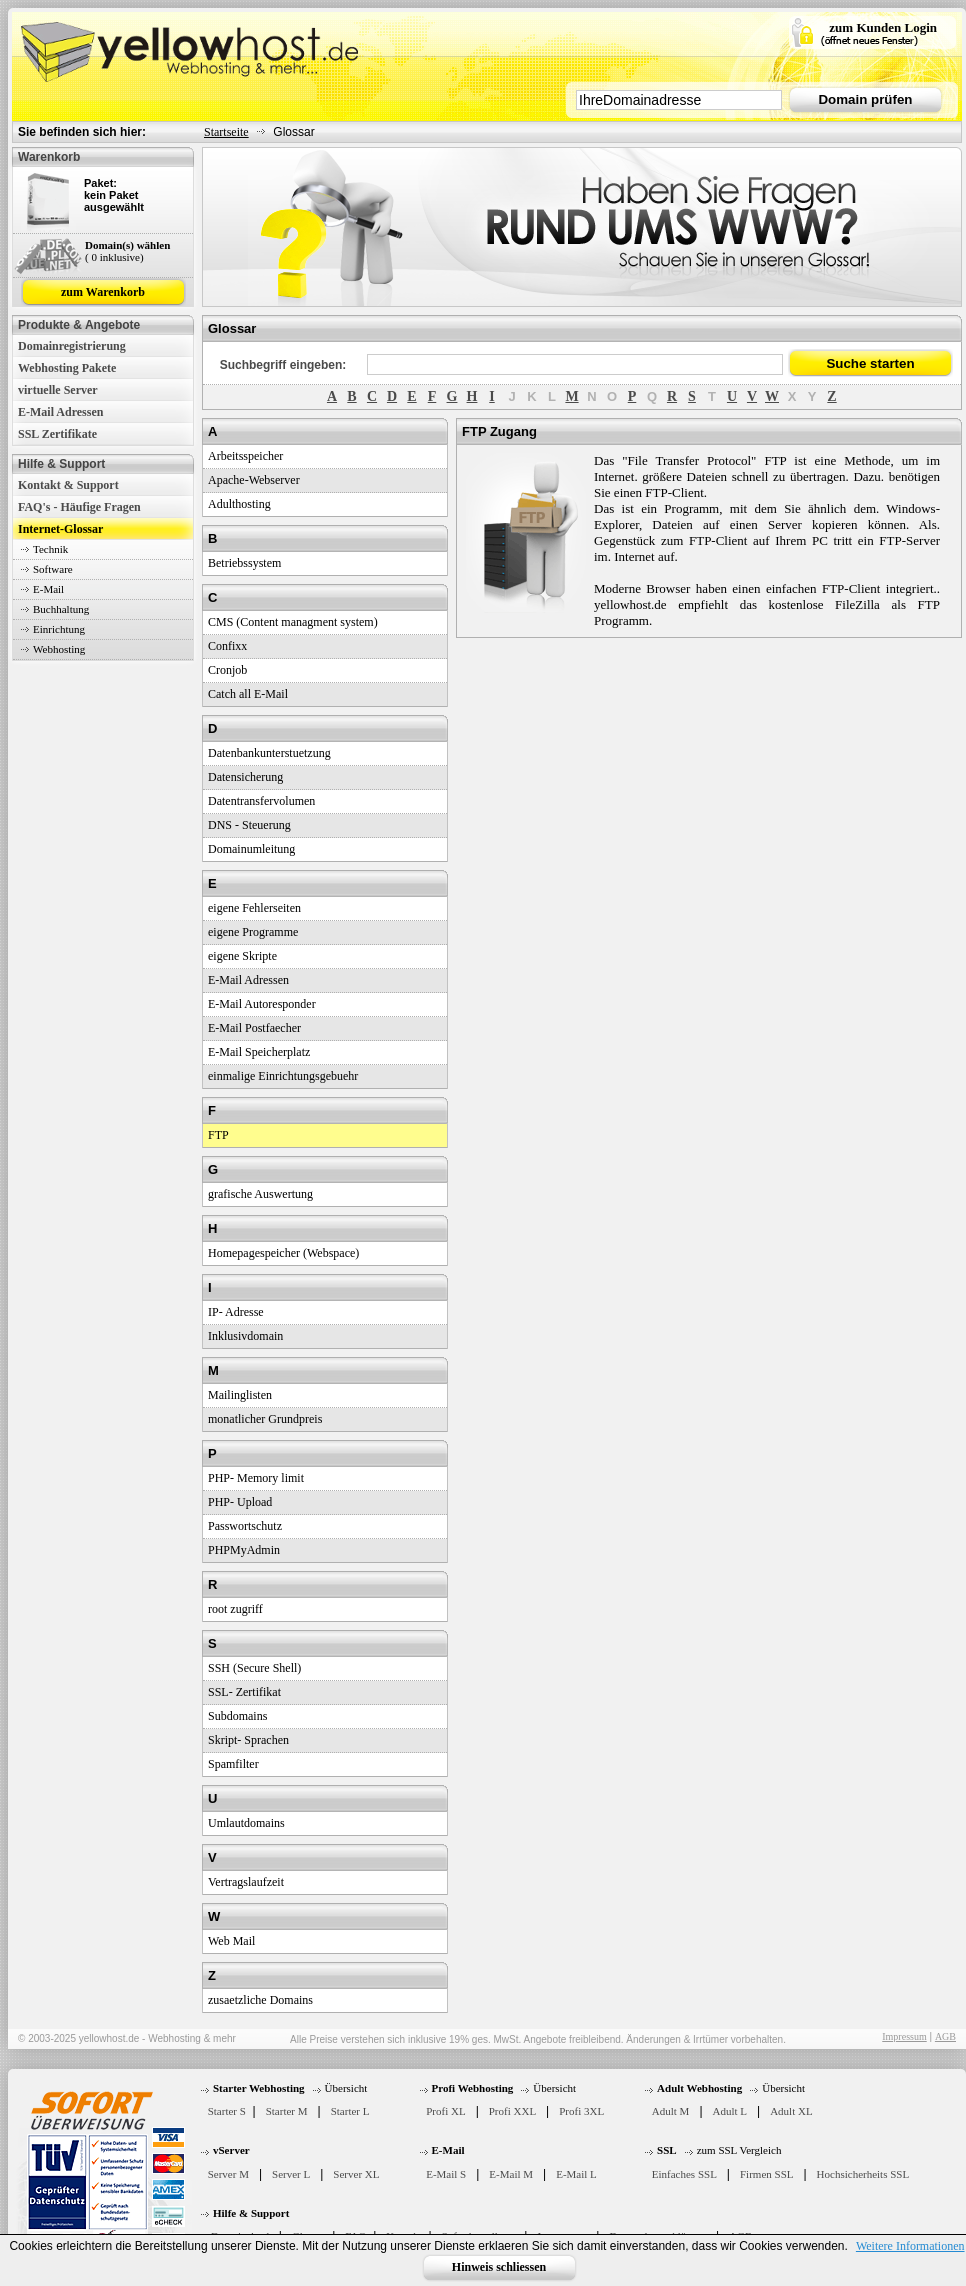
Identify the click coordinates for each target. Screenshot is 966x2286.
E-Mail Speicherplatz (259, 1052)
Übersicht (346, 2088)
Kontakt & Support (68, 485)
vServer (231, 2150)
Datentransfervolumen (261, 801)
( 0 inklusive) (114, 257)
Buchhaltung (61, 609)
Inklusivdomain (245, 1336)
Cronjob (227, 670)
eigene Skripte (242, 956)
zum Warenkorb (103, 292)
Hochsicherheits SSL (863, 2174)
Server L (291, 2174)
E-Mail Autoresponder (262, 1004)
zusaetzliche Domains (260, 2000)
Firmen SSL (766, 2174)
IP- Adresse (236, 1312)
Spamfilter (233, 1764)
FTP (218, 1135)
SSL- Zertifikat (244, 1692)
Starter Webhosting (259, 2088)
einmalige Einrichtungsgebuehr (283, 1076)
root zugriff (235, 1609)
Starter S (227, 2111)
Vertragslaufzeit (246, 1882)
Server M (228, 2174)
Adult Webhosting (699, 2088)
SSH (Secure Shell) (254, 1668)
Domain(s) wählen (127, 245)
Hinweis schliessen (499, 2267)
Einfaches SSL (684, 2174)
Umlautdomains (246, 1823)
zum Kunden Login (883, 27)
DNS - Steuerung (249, 825)
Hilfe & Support (251, 2213)
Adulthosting (239, 504)
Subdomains (237, 1716)
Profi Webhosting (473, 2088)
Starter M (287, 2111)
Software (53, 569)
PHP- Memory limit (256, 1478)
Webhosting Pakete (67, 368)
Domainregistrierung (72, 346)
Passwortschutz (245, 1526)
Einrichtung (59, 629)
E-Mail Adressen (60, 412)
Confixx (227, 646)
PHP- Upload (240, 1502)
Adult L (730, 2111)
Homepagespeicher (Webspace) (283, 1253)
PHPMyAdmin (244, 1550)
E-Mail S (446, 2174)
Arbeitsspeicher (245, 456)
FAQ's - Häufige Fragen (79, 507)
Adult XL (791, 2111)
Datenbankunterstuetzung (269, 753)
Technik (50, 549)
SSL (667, 2150)
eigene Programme (253, 932)
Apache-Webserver (254, 480)
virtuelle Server (58, 390)
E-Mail (48, 589)
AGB (945, 2036)
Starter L (350, 2111)
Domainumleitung (251, 849)
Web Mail (231, 1941)
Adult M (671, 2111)
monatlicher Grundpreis (265, 1419)
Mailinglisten (240, 1395)
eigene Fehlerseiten (254, 908)
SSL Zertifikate (57, 434)
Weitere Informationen (910, 2246)
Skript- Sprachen (248, 1740)
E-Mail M (511, 2174)
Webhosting (59, 649)
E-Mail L (576, 2174)
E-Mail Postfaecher (254, 1028)
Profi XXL (512, 2111)
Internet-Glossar (60, 529)
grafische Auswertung (260, 1194)
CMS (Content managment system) (293, 622)
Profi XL (445, 2111)
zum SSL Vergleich (739, 2150)
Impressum (904, 2036)
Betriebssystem (244, 563)
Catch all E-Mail (248, 694)
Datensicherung (245, 777)
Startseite (226, 132)
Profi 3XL (581, 2111)
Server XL (356, 2174)
